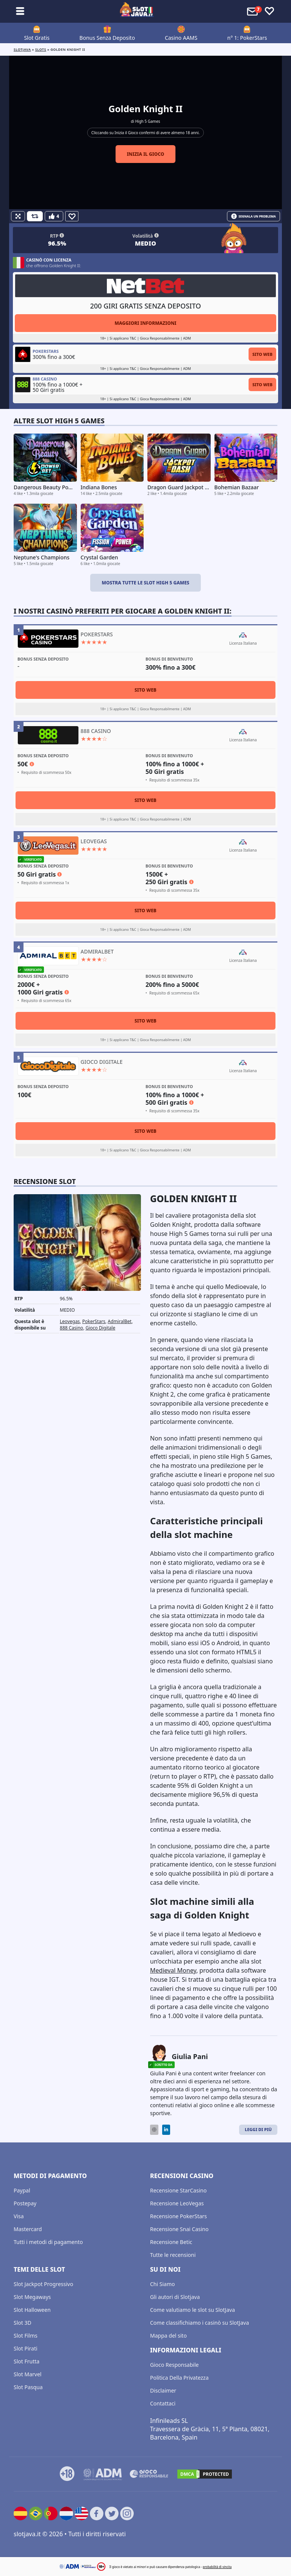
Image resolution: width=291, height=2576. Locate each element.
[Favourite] (71, 216)
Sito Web (262, 354)
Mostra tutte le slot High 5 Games (145, 582)
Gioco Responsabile (174, 2364)
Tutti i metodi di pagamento (48, 2242)
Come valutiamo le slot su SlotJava (192, 2309)
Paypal (22, 2190)
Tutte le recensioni (173, 2254)
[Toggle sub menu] (20, 11)
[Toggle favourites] (269, 11)
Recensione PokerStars (178, 2216)
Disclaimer (163, 2390)
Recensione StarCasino (178, 2190)
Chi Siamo (162, 2284)
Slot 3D (22, 2322)
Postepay (25, 2203)
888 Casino (71, 1328)
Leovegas (70, 1321)
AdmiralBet (119, 1321)
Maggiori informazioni (145, 323)
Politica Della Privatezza (179, 2377)
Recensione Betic (171, 2242)
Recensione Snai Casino (179, 2229)
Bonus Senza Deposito (107, 37)
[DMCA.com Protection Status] (204, 2474)
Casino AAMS (181, 37)
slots (40, 49)
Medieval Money (173, 1970)
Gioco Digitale (101, 1328)
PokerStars (93, 1321)
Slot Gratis (36, 37)
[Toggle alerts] (253, 11)
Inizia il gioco (145, 154)
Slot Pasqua (28, 2387)
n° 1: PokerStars (247, 37)
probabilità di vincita (217, 2567)
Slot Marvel (27, 2374)
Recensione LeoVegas (177, 2203)
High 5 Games (147, 121)
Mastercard (28, 2229)
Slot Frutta (26, 2361)
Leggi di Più (258, 2129)
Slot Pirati (26, 2348)
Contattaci (162, 2403)
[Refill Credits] (35, 216)
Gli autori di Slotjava (175, 2296)
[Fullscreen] (18, 216)
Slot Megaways (32, 2296)
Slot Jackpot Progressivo (43, 2284)
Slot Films (26, 2335)
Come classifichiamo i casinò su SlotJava (199, 2322)
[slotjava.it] (137, 11)
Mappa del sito (168, 2335)
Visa (19, 2216)
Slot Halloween (32, 2309)
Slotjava (22, 49)
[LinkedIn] (166, 2130)
